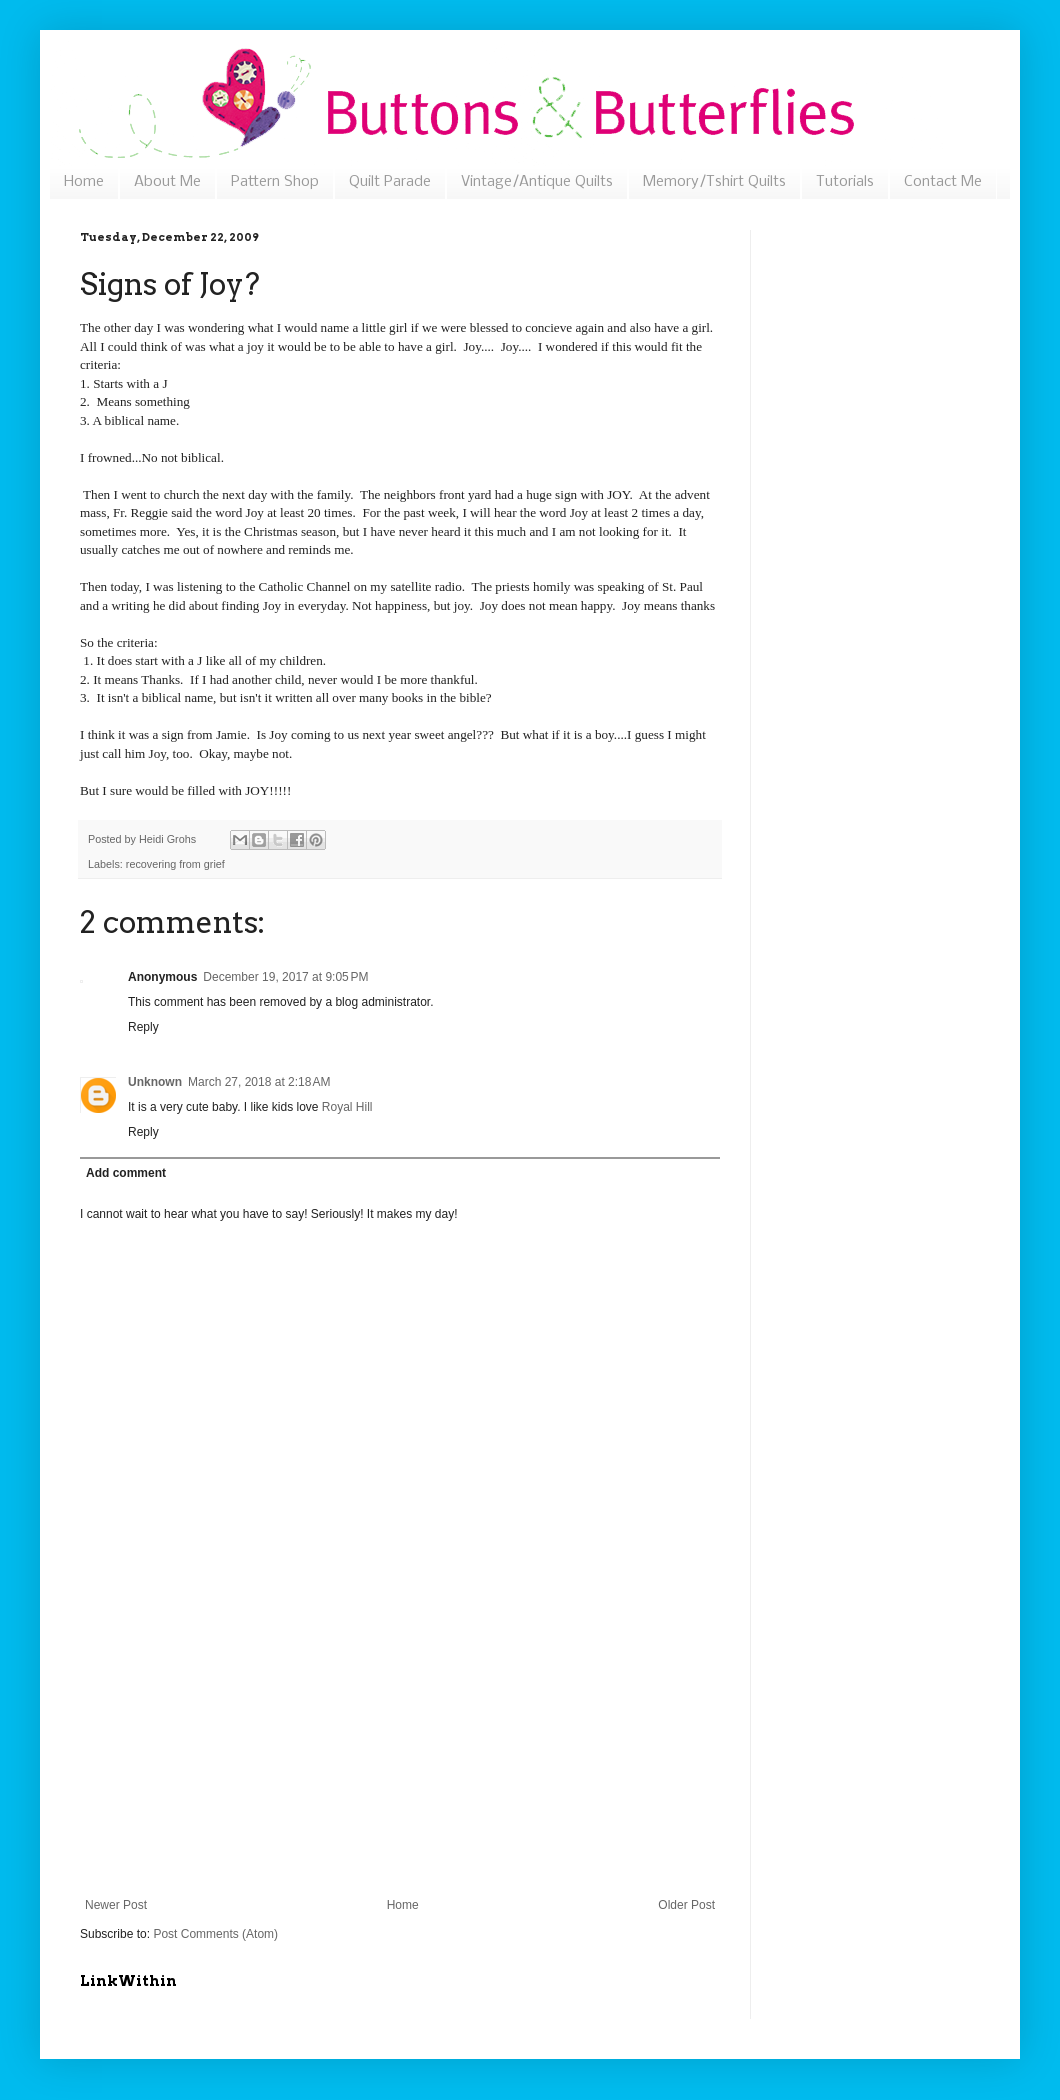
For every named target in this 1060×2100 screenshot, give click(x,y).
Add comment (126, 1173)
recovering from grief (175, 864)
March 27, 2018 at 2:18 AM (259, 1082)
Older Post (686, 1905)
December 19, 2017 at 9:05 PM (285, 977)
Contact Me (943, 182)
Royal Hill (347, 1107)
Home (84, 182)
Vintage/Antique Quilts (537, 182)
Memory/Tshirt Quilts (714, 182)
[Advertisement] (400, 1773)
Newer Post (116, 1905)
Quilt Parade (390, 182)
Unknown (155, 1082)
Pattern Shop (275, 182)
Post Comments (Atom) (215, 1934)
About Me (167, 182)
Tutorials (845, 182)
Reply (143, 1027)
